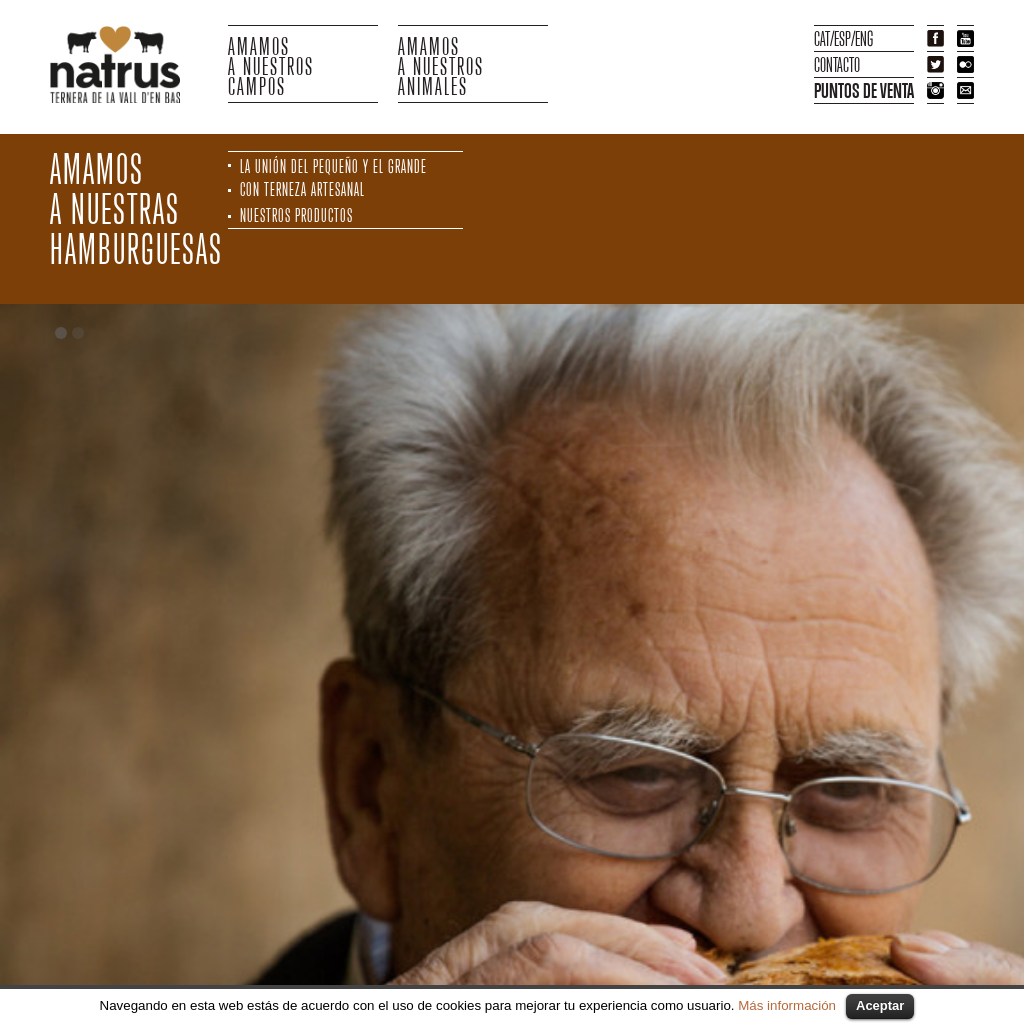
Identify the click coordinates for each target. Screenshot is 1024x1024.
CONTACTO (837, 64)
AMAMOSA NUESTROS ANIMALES (441, 64)
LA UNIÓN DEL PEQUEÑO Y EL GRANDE (333, 166)
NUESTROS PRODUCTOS (296, 215)
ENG (864, 38)
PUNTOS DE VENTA (864, 90)
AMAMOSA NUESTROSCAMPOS (271, 64)
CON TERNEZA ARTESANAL (302, 189)
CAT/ (824, 38)
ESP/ (844, 38)
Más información (787, 1005)
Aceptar (880, 1005)
